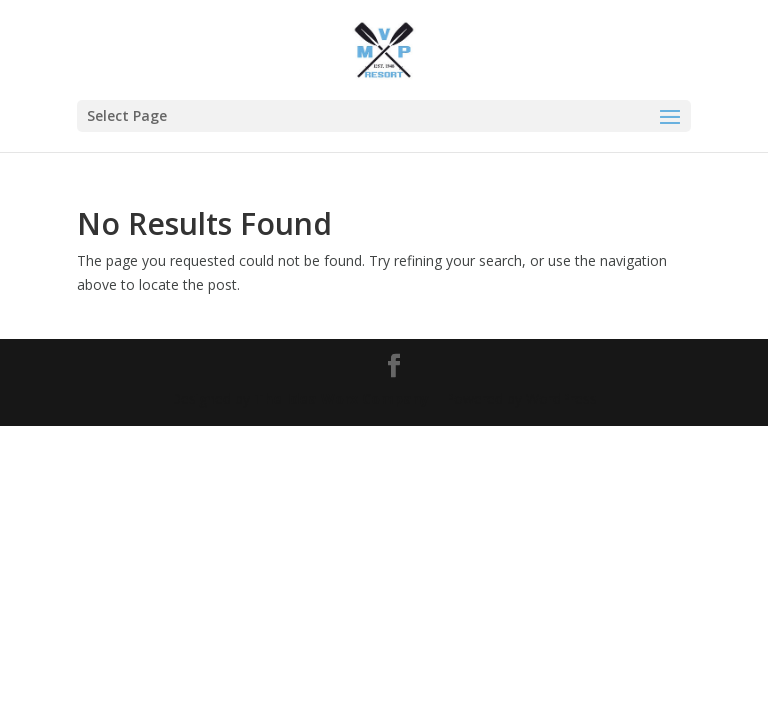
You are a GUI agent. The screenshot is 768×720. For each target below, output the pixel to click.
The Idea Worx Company (341, 398)
